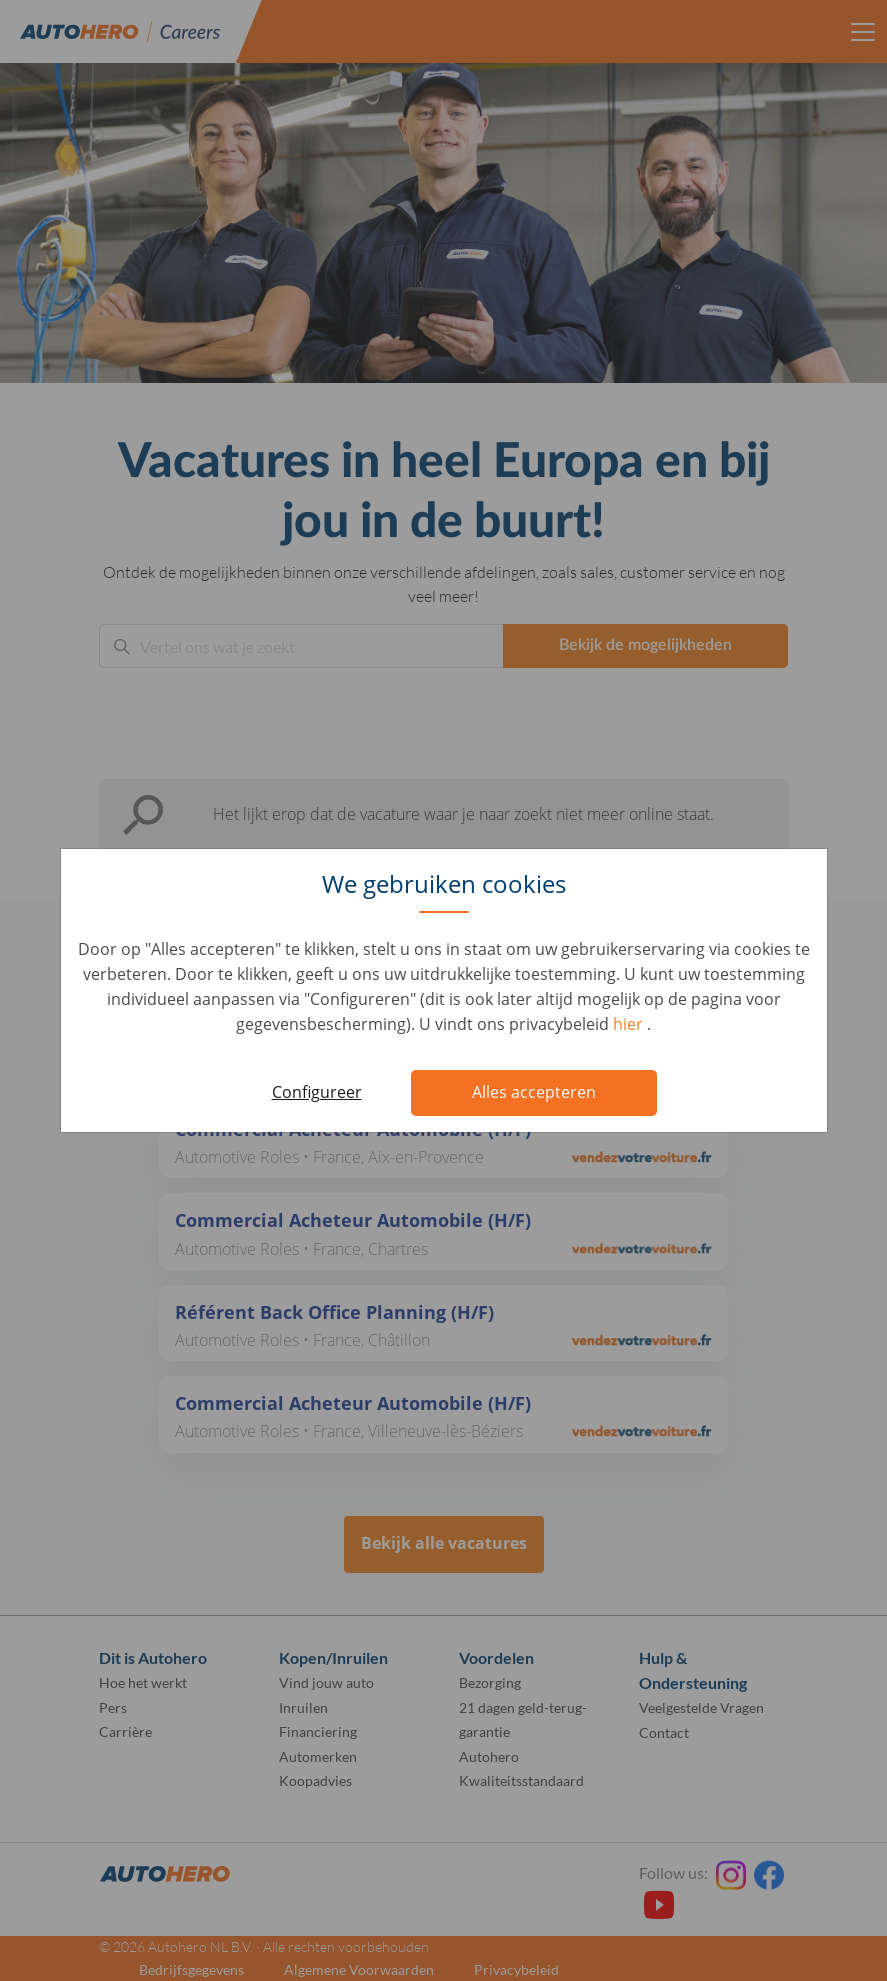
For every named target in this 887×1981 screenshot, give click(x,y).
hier (630, 1024)
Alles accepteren (534, 1092)
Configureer (317, 1092)
